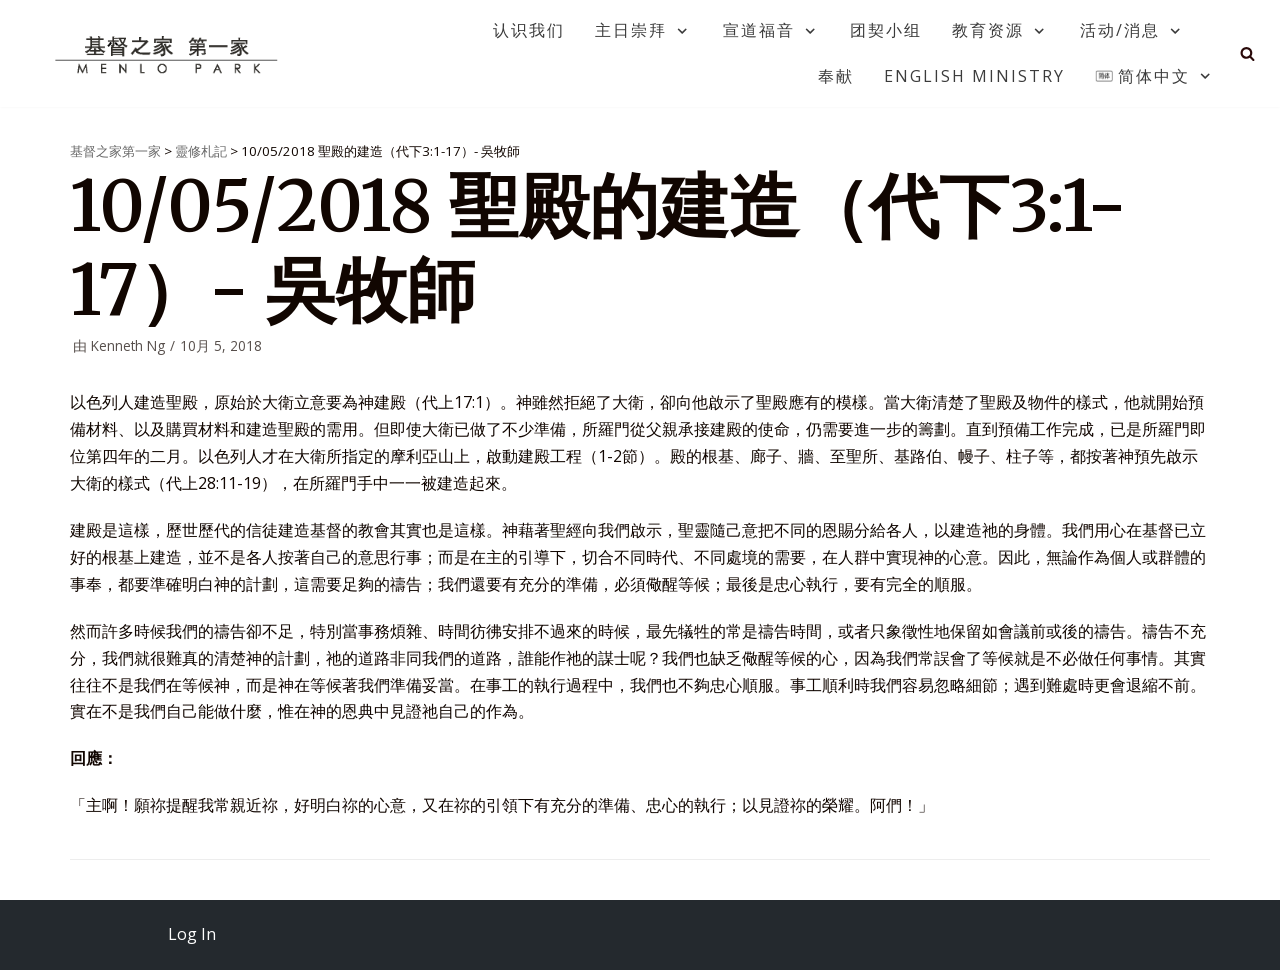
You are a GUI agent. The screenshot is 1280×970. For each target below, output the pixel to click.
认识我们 (529, 30)
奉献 (836, 76)
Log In (192, 934)
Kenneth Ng (128, 345)
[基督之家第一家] (169, 54)
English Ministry (974, 76)
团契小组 (886, 30)
